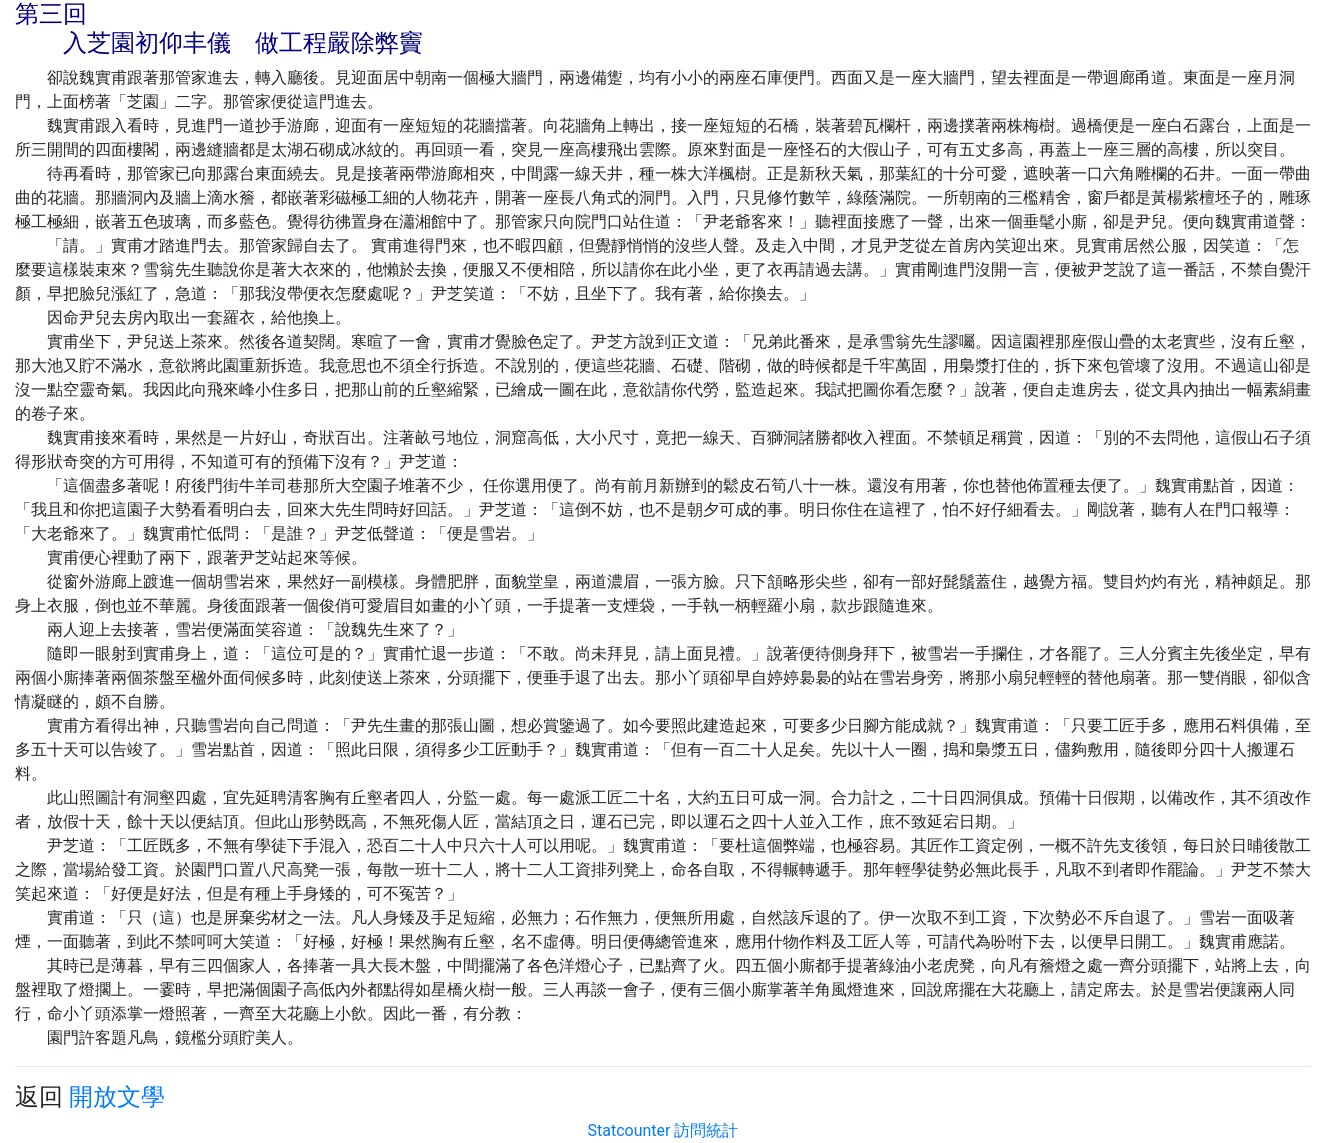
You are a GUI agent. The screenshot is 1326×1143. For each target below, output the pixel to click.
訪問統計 (706, 1130)
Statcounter (629, 1130)
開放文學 (117, 1097)
